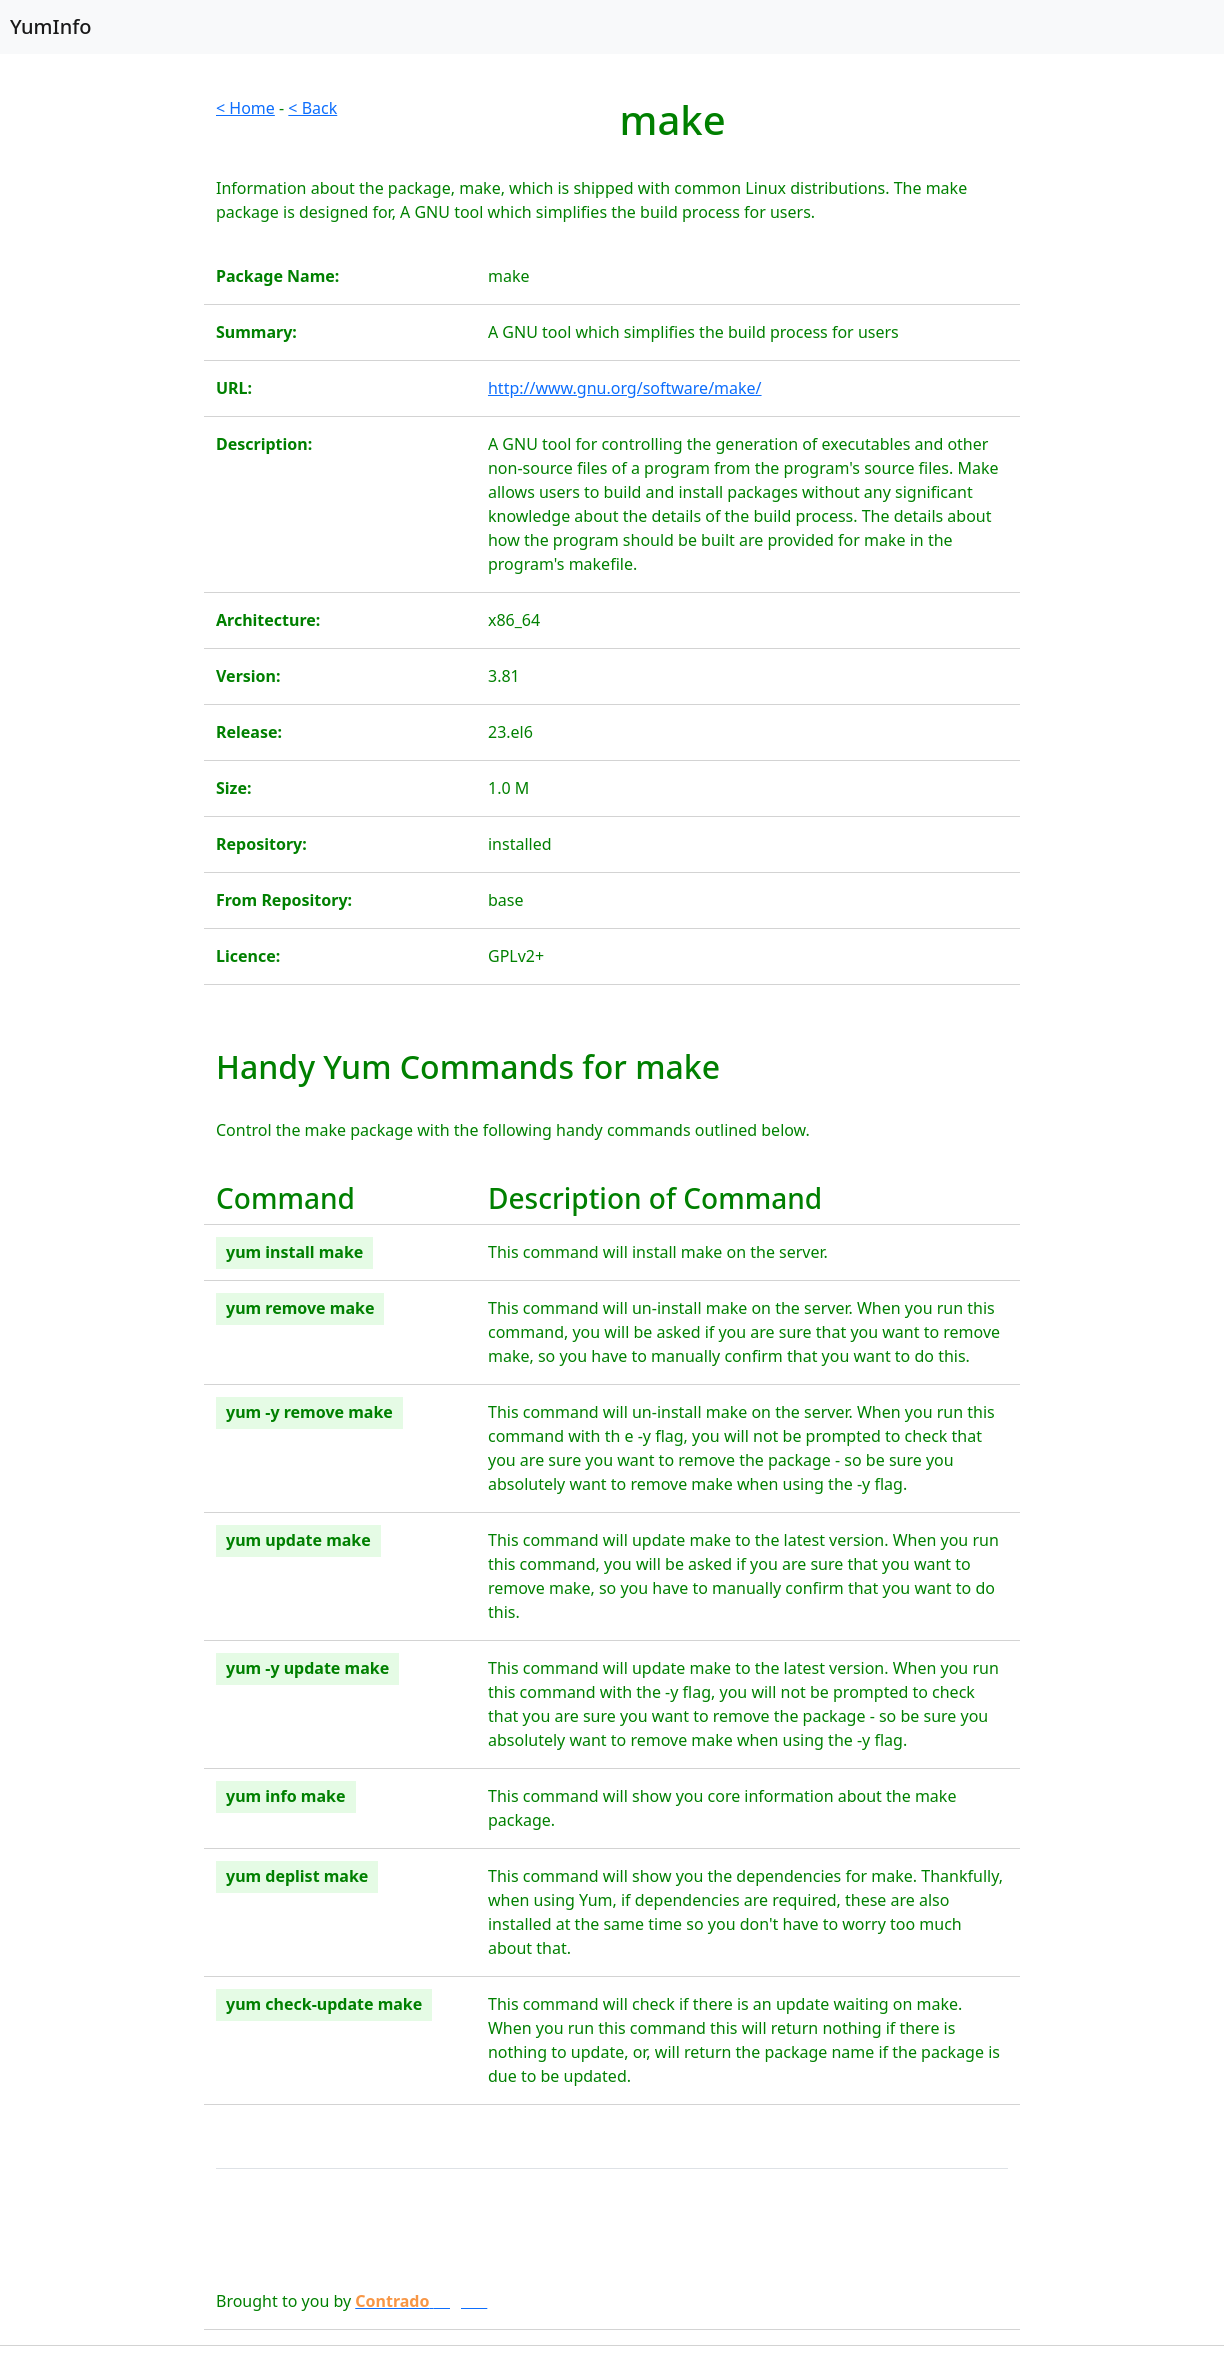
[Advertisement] (102, 396)
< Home (245, 108)
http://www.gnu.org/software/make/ (625, 388)
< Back (312, 108)
